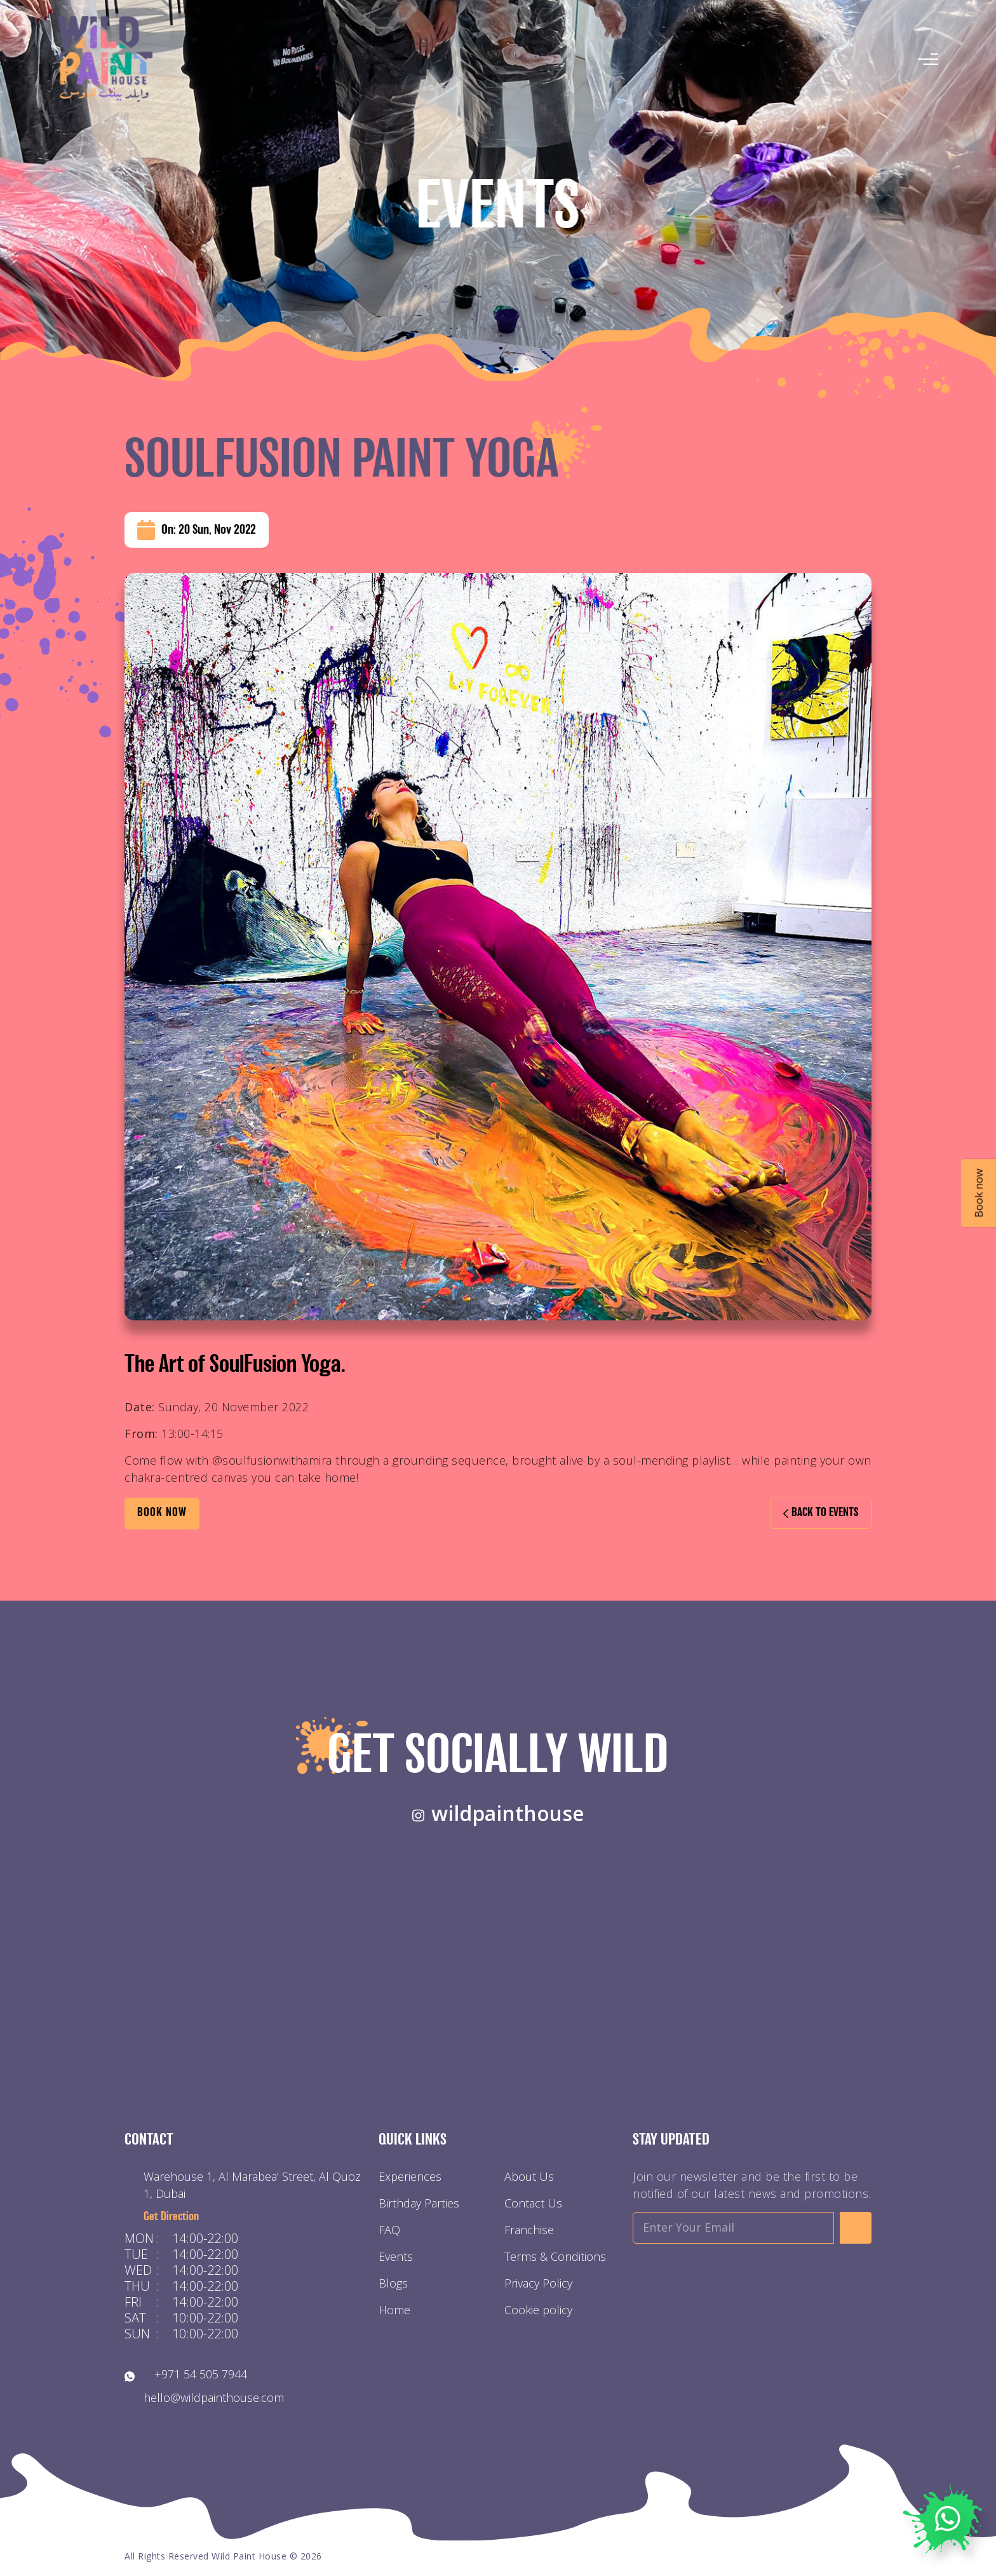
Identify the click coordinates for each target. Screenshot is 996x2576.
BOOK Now (162, 1513)
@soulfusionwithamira (272, 1460)
